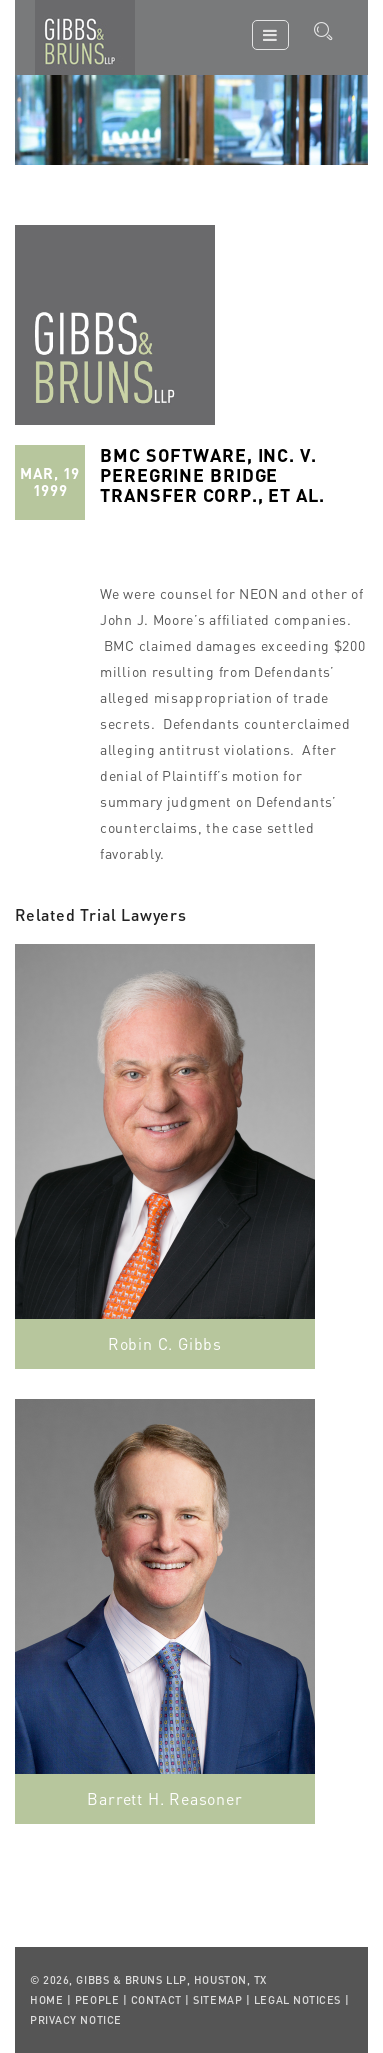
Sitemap (217, 2000)
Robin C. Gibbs (165, 1343)
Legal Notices (297, 2000)
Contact (156, 2000)
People (97, 2000)
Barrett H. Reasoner (164, 1798)
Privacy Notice (76, 2020)
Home (46, 2000)
